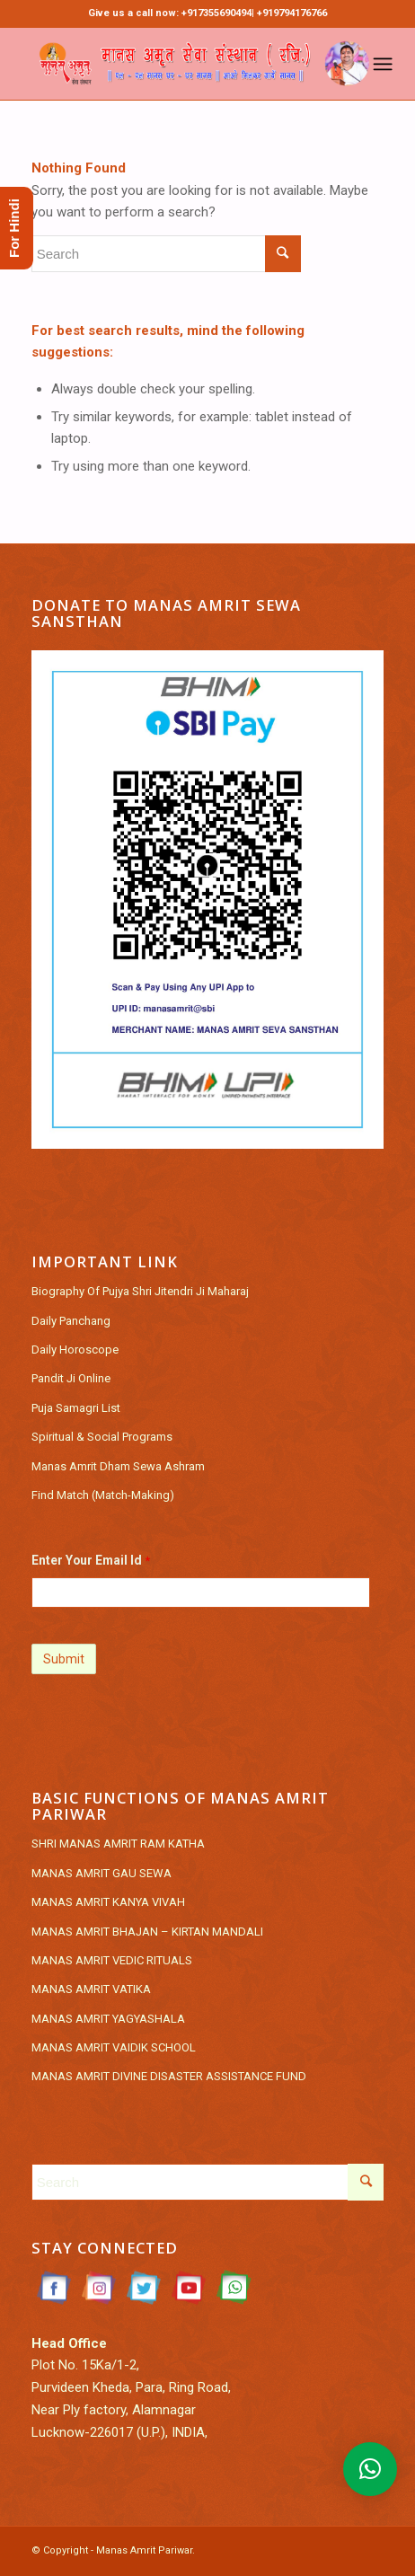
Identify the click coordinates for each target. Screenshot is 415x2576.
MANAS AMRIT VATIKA (91, 1989)
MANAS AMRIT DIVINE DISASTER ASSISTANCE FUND (168, 2076)
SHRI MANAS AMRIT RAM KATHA (118, 1843)
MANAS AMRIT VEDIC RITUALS (111, 1960)
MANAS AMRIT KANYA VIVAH (108, 1902)
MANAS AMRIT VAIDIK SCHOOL (113, 2047)
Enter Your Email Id (90, 1560)
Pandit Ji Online (70, 1378)
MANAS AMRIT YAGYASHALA (108, 2018)
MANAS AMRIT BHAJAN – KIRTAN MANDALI (147, 1931)
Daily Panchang (70, 1321)
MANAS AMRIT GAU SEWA (101, 1873)
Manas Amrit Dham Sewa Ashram (118, 1466)
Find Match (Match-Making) (102, 1495)
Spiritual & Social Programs (101, 1436)
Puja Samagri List (75, 1408)
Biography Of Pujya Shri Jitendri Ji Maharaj (140, 1291)
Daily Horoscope (75, 1349)
